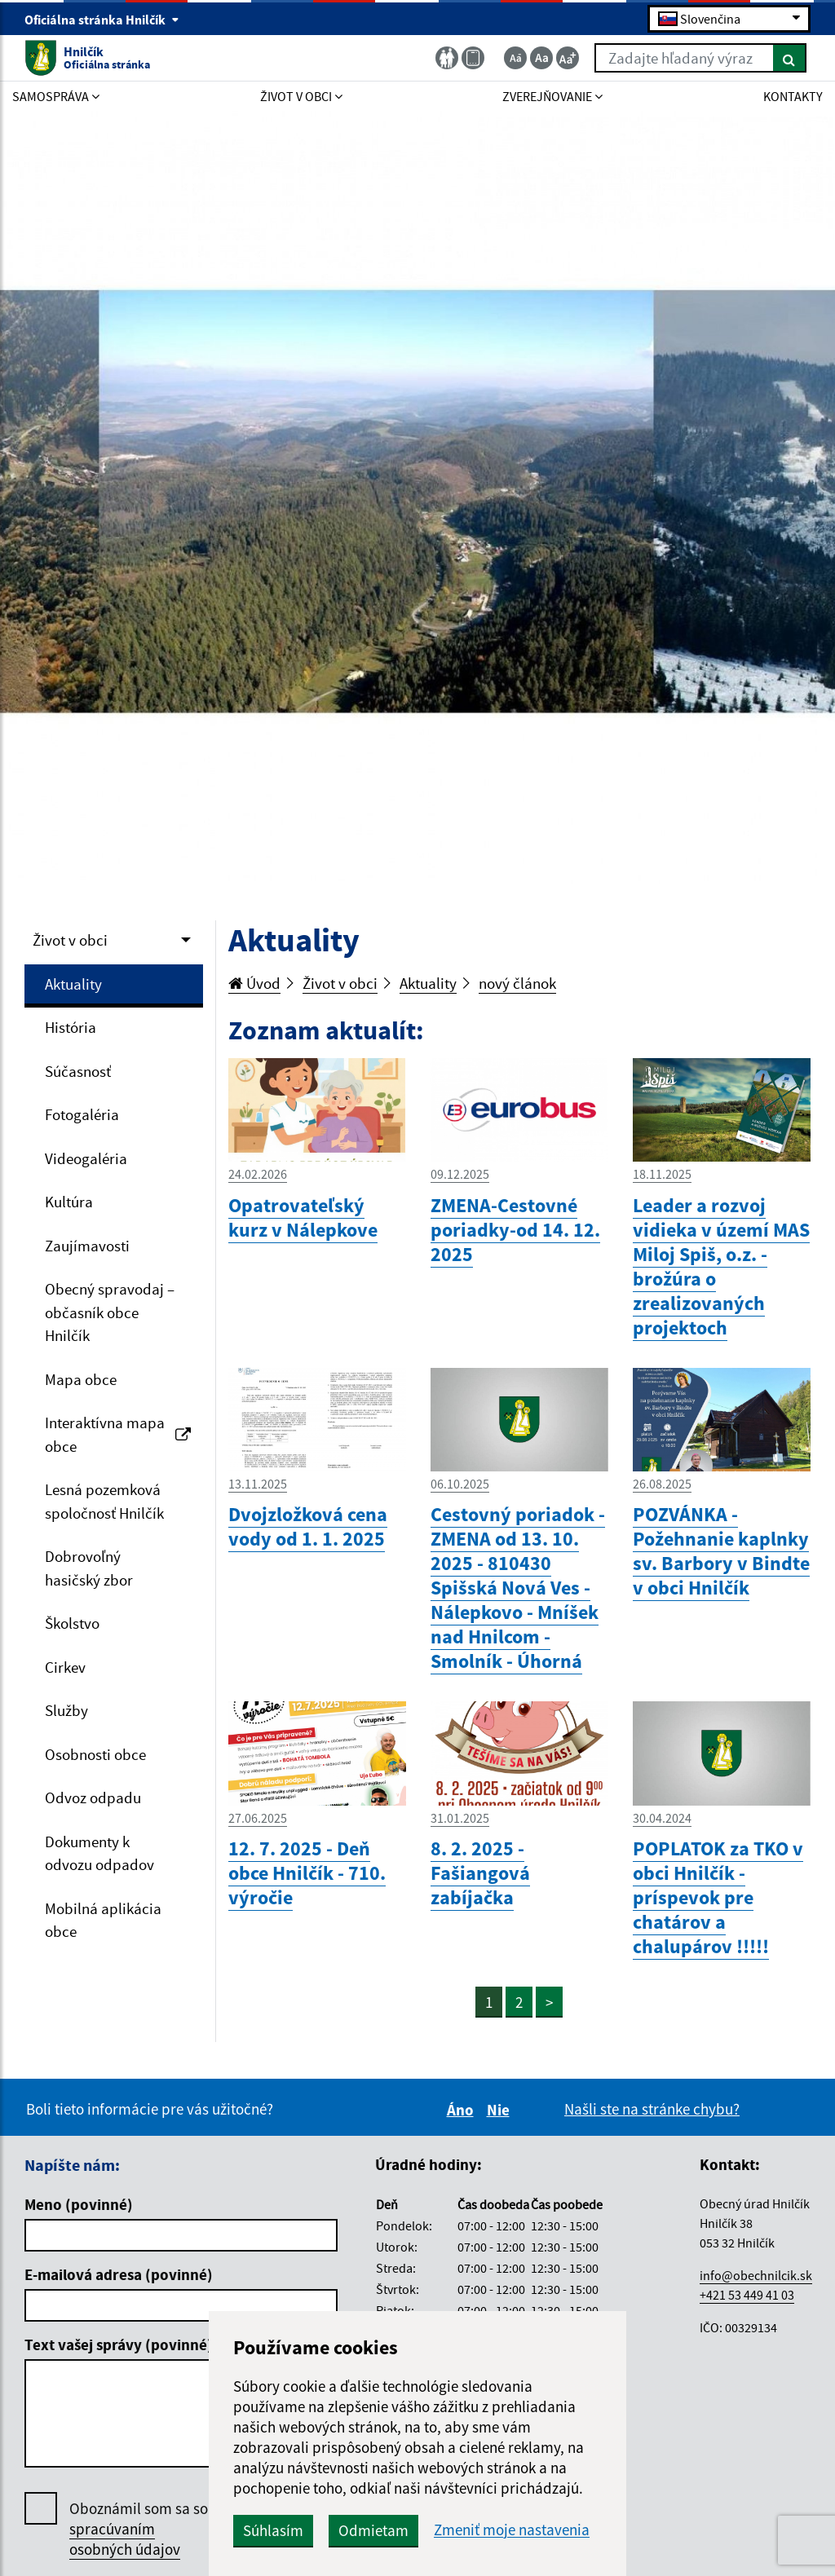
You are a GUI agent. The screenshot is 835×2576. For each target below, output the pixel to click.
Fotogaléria (82, 1114)
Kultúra (69, 1201)
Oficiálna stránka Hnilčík (101, 19)
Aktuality (73, 984)
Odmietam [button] (373, 2530)
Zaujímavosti (87, 1245)
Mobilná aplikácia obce (103, 1920)
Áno (463, 2109)
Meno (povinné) (78, 2204)
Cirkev (65, 1667)
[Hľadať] (789, 58)
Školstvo (72, 1623)
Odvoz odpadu (93, 1797)
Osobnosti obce (95, 1754)
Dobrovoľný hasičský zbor (89, 1568)
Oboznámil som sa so (138, 2529)
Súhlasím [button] (273, 2530)
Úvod (254, 983)
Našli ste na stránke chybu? (652, 2109)
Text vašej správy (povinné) (118, 2344)
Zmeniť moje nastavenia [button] (512, 2530)
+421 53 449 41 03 (747, 2295)
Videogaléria (86, 1158)
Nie (501, 2109)
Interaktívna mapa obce (118, 1434)
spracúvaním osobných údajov (124, 2539)
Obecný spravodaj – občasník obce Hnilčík (110, 1312)
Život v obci (70, 940)
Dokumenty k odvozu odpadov (99, 1853)
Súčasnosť (78, 1071)
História (70, 1027)
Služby (66, 1710)
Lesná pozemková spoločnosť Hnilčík (104, 1501)
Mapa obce (81, 1379)
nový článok (517, 983)
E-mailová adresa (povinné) (118, 2274)
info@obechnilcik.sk (756, 2275)
